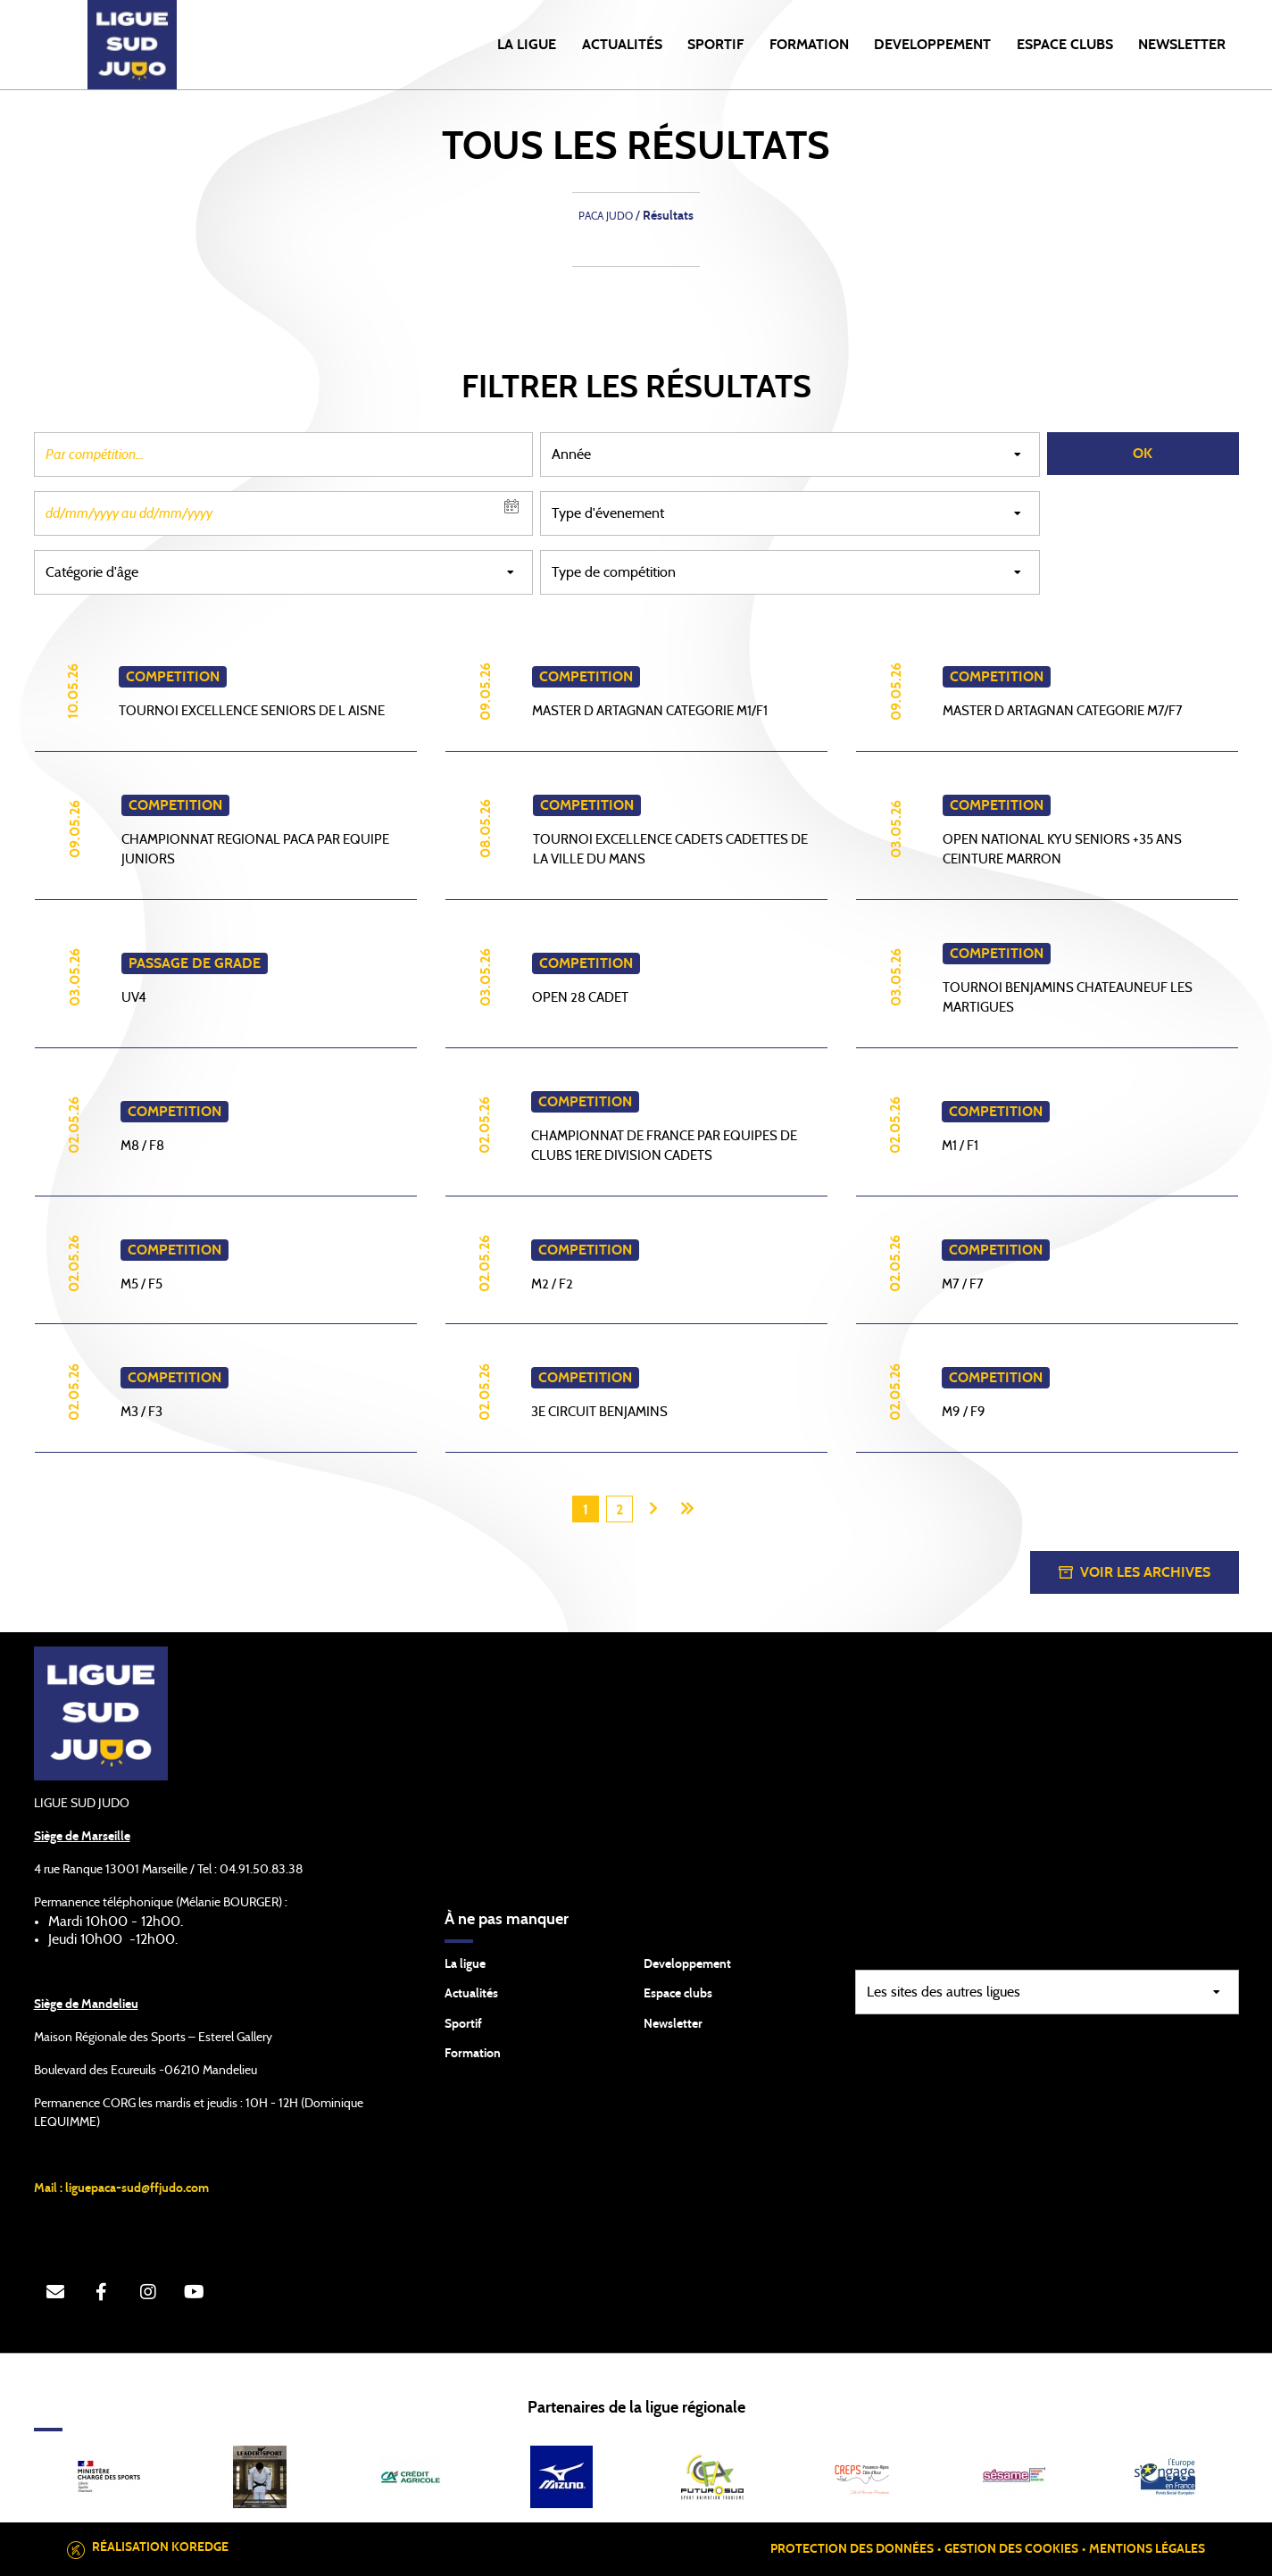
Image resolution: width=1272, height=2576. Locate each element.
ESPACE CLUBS (1065, 45)
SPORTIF (715, 45)
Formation (473, 2053)
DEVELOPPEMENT (932, 45)
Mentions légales (1147, 2549)
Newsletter (673, 2024)
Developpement (687, 1964)
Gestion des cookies (1011, 2549)
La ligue (465, 1964)
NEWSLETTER (1182, 45)
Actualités (622, 45)
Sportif (463, 2024)
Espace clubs (678, 1994)
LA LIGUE (526, 45)
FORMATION (809, 45)
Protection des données (852, 2549)
